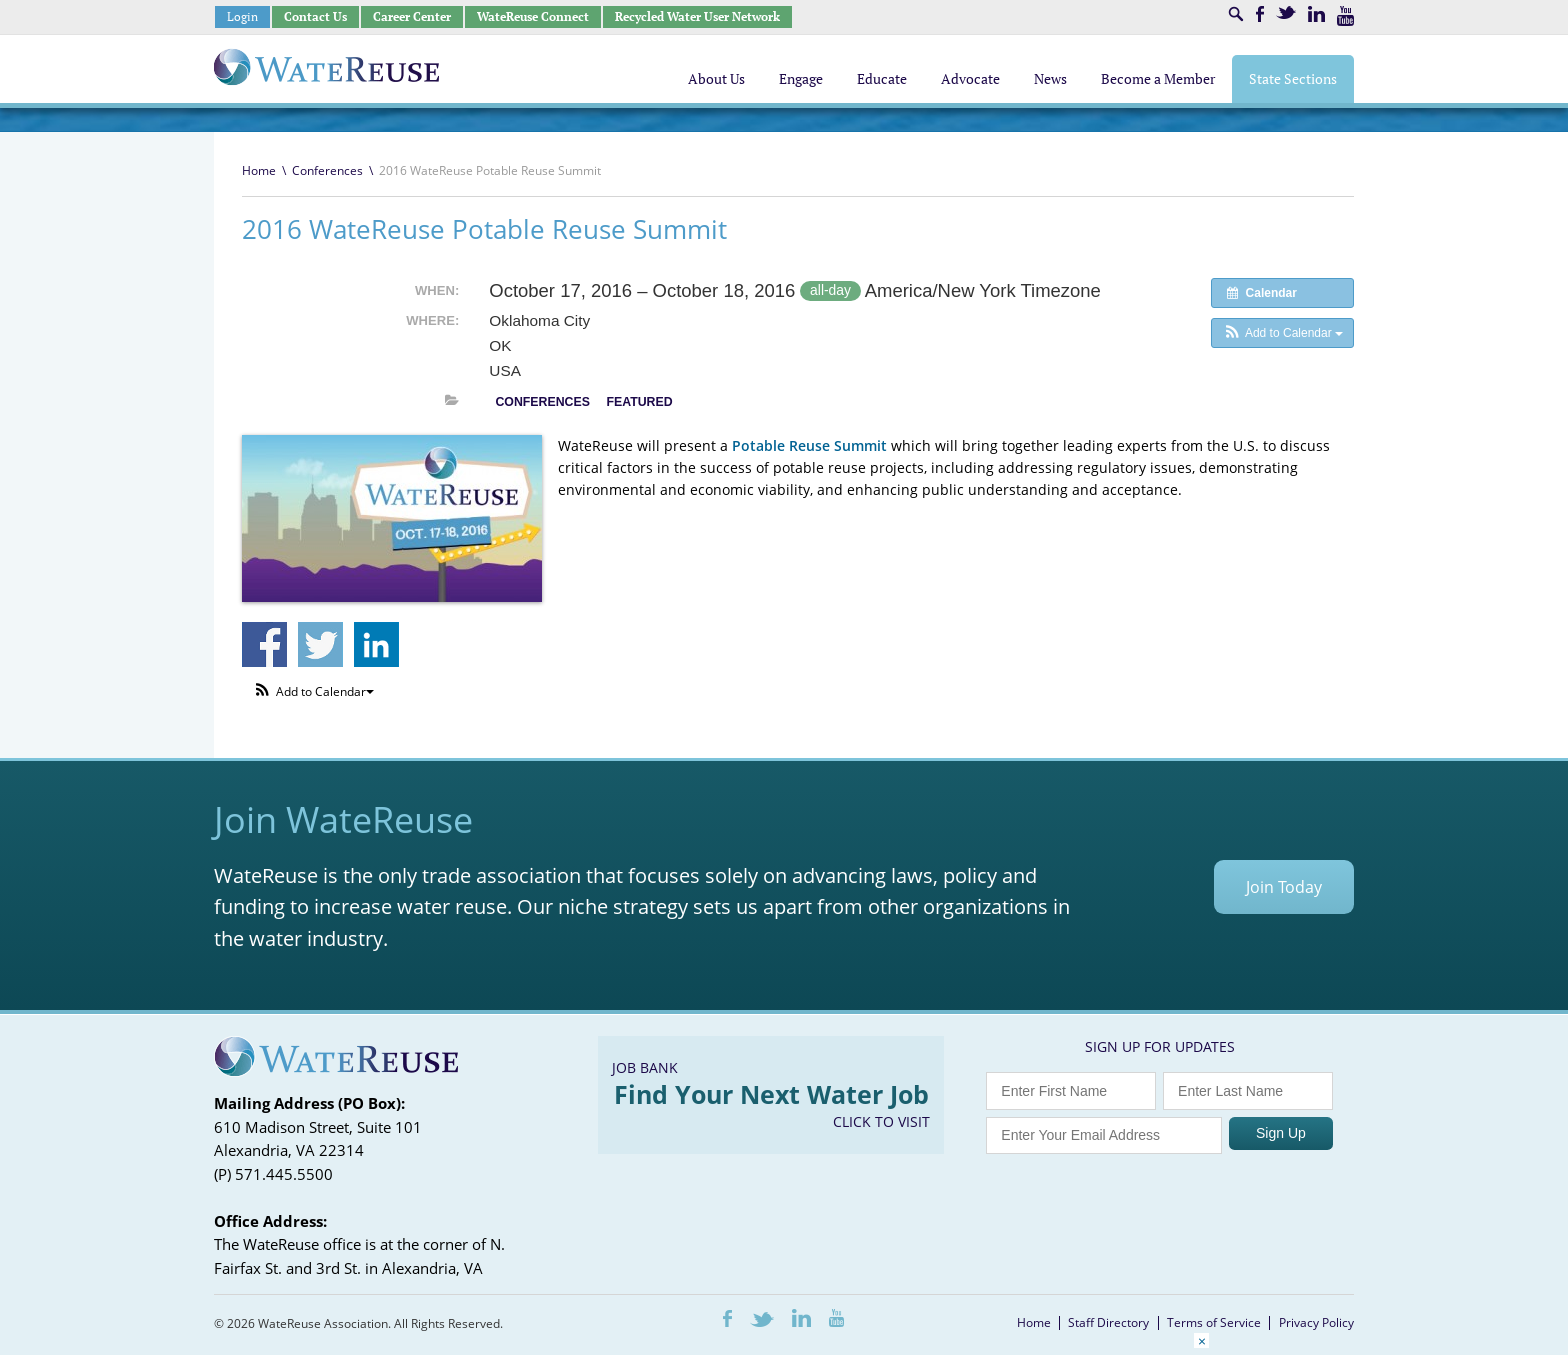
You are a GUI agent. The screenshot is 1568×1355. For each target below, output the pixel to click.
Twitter (1286, 12)
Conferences (327, 170)
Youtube (1345, 16)
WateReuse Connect (533, 16)
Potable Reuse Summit (809, 445)
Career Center (412, 16)
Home (259, 170)
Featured (639, 402)
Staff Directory (1108, 1322)
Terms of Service (1214, 1322)
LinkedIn (1316, 14)
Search (1236, 14)
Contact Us (315, 16)
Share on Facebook (264, 644)
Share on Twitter (320, 644)
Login (242, 16)
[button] (1282, 333)
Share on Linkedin (376, 644)
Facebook (1260, 14)
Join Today (1284, 887)
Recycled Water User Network (697, 16)
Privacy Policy (1316, 1322)
